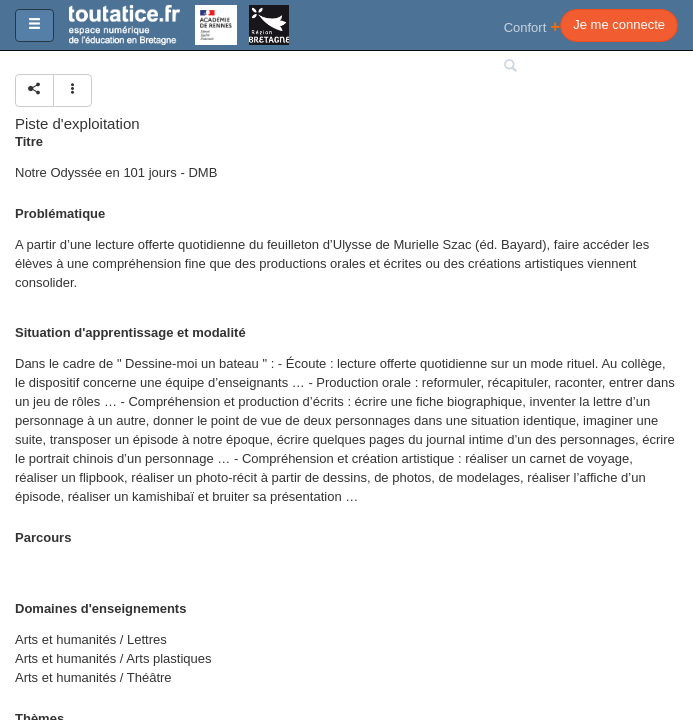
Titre (29, 141)
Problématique (60, 213)
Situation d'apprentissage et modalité (130, 332)
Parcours (43, 537)
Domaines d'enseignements (100, 608)
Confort (532, 26)
